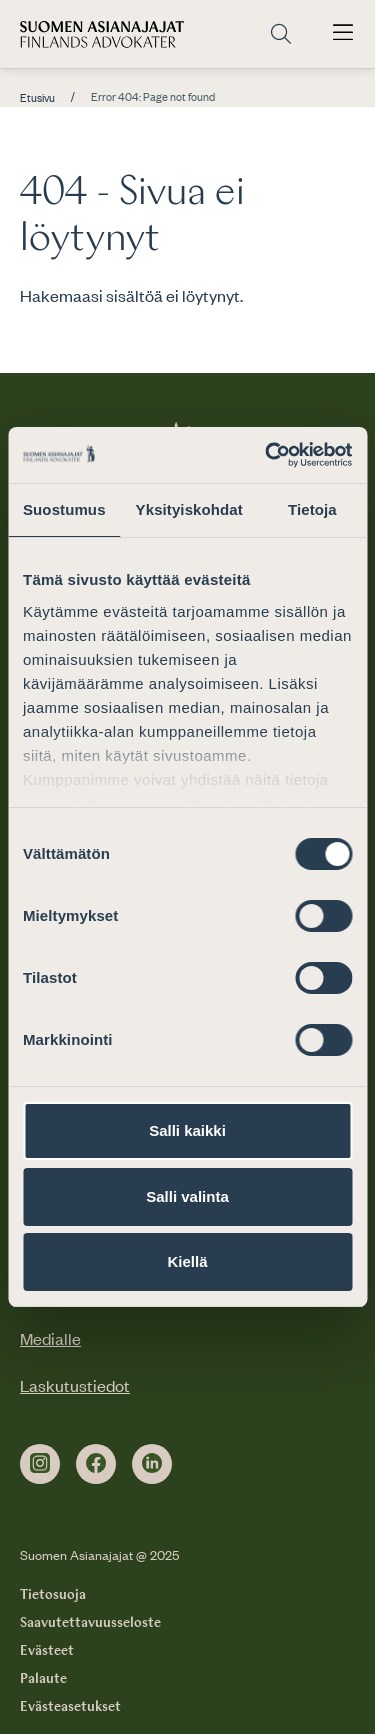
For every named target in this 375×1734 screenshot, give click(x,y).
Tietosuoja (53, 1595)
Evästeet (47, 1651)
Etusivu (37, 98)
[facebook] (96, 1464)
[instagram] (40, 1464)
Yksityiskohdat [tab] (189, 509)
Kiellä (187, 1261)
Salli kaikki (187, 1130)
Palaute (43, 1679)
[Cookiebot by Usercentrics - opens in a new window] (267, 455)
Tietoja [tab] (312, 509)
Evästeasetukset (70, 1707)
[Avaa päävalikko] (343, 34)
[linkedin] (152, 1464)
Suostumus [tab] (64, 509)
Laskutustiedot (75, 1385)
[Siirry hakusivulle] (281, 34)
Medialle (50, 1338)
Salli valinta (187, 1196)
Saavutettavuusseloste (90, 1623)
